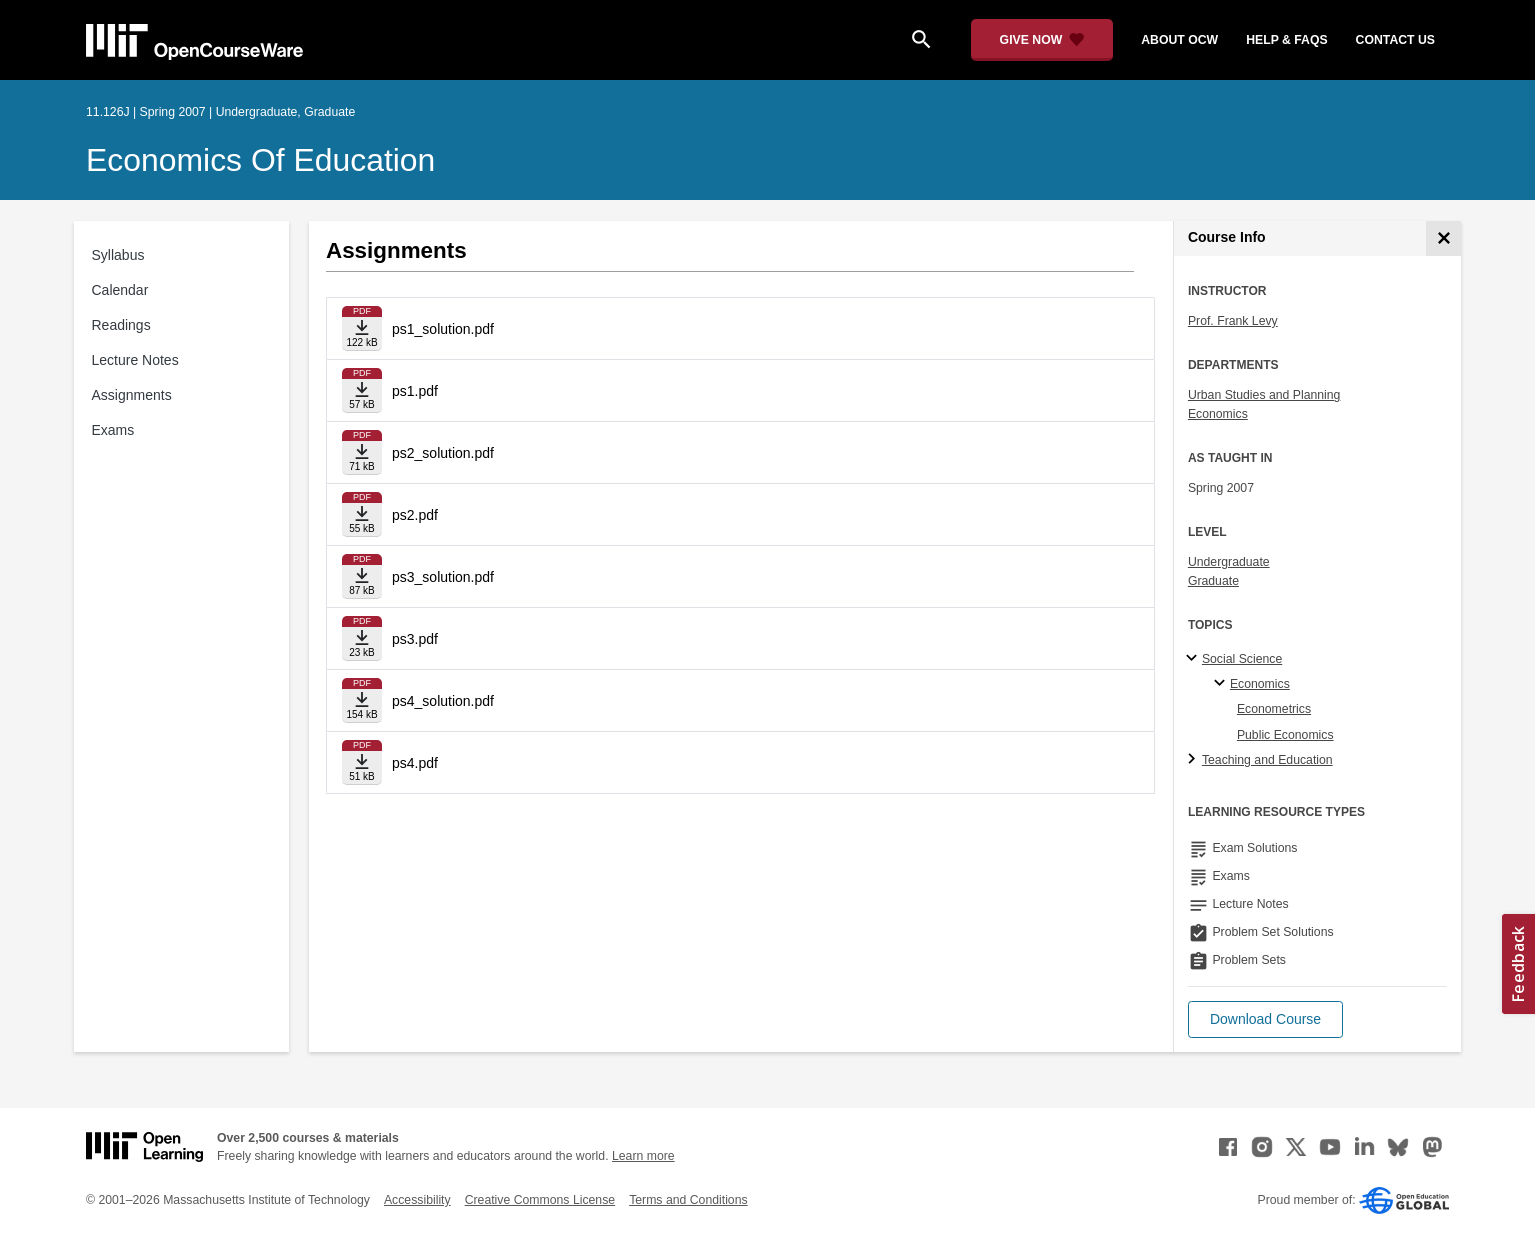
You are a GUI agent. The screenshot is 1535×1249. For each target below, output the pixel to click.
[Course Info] (1443, 238)
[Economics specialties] (1222, 684)
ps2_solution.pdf (443, 453)
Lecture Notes (135, 360)
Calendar (120, 290)
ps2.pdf (415, 515)
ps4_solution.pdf (443, 701)
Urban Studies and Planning (1264, 395)
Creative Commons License (540, 1200)
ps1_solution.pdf (443, 329)
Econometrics (1274, 709)
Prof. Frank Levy (1233, 321)
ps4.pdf (415, 763)
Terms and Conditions (688, 1200)
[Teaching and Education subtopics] (1194, 760)
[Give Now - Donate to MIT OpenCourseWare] (1042, 40)
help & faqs (1286, 40)
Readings (121, 325)
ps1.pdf (415, 391)
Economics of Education (260, 160)
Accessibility (417, 1200)
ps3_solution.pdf (443, 577)
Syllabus (118, 255)
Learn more (643, 1156)
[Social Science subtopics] (1194, 659)
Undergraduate (1229, 562)
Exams (113, 430)
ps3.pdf (415, 639)
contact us (1395, 40)
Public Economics (1285, 735)
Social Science (1242, 659)
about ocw (1179, 40)
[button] (1265, 1019)
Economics (1218, 414)
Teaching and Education (1267, 760)
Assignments (132, 395)
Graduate (1213, 581)
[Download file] (362, 328)
